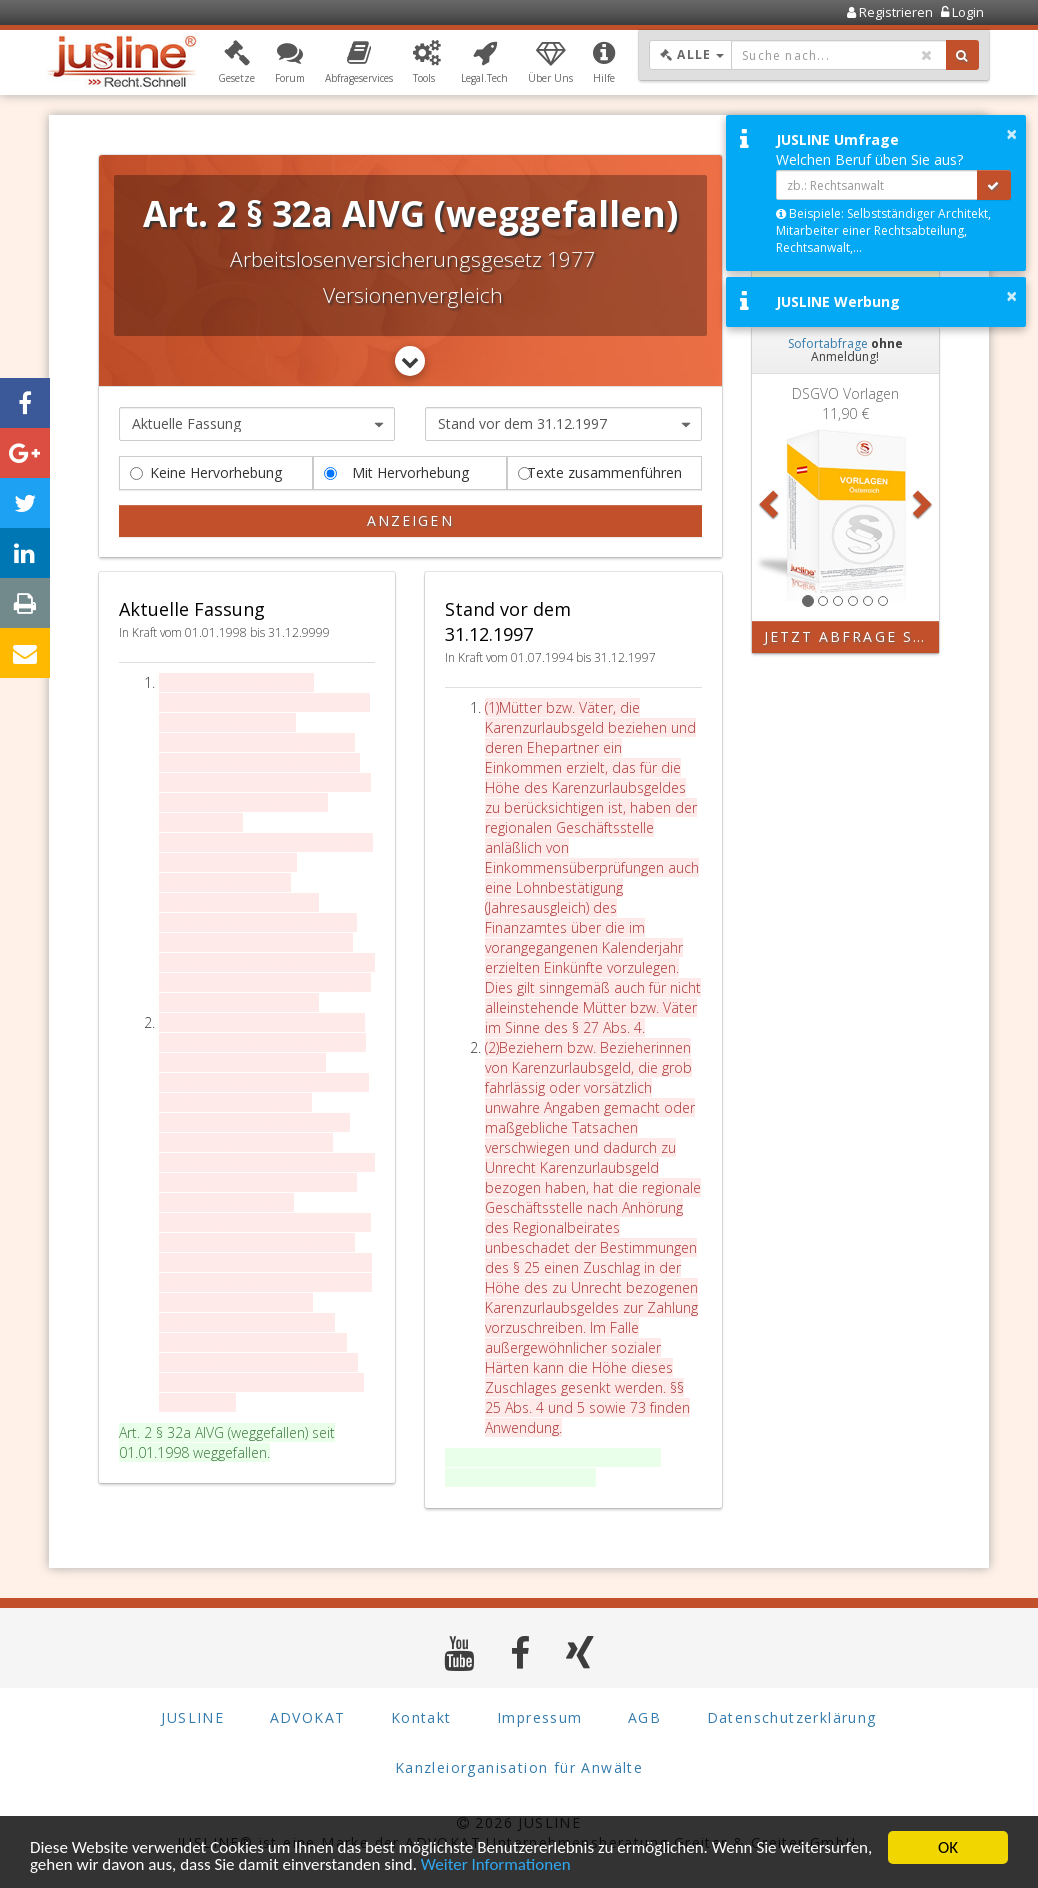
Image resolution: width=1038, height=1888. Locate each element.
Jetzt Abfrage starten (852, 636)
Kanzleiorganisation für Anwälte (519, 1767)
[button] (236, 63)
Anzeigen (410, 520)
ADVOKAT (308, 1717)
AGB (644, 1717)
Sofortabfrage (828, 343)
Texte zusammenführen (600, 472)
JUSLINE (192, 1717)
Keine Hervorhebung (206, 472)
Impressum (540, 1717)
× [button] (1011, 134)
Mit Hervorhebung (396, 472)
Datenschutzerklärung (792, 1717)
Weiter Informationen (496, 1866)
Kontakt (421, 1717)
